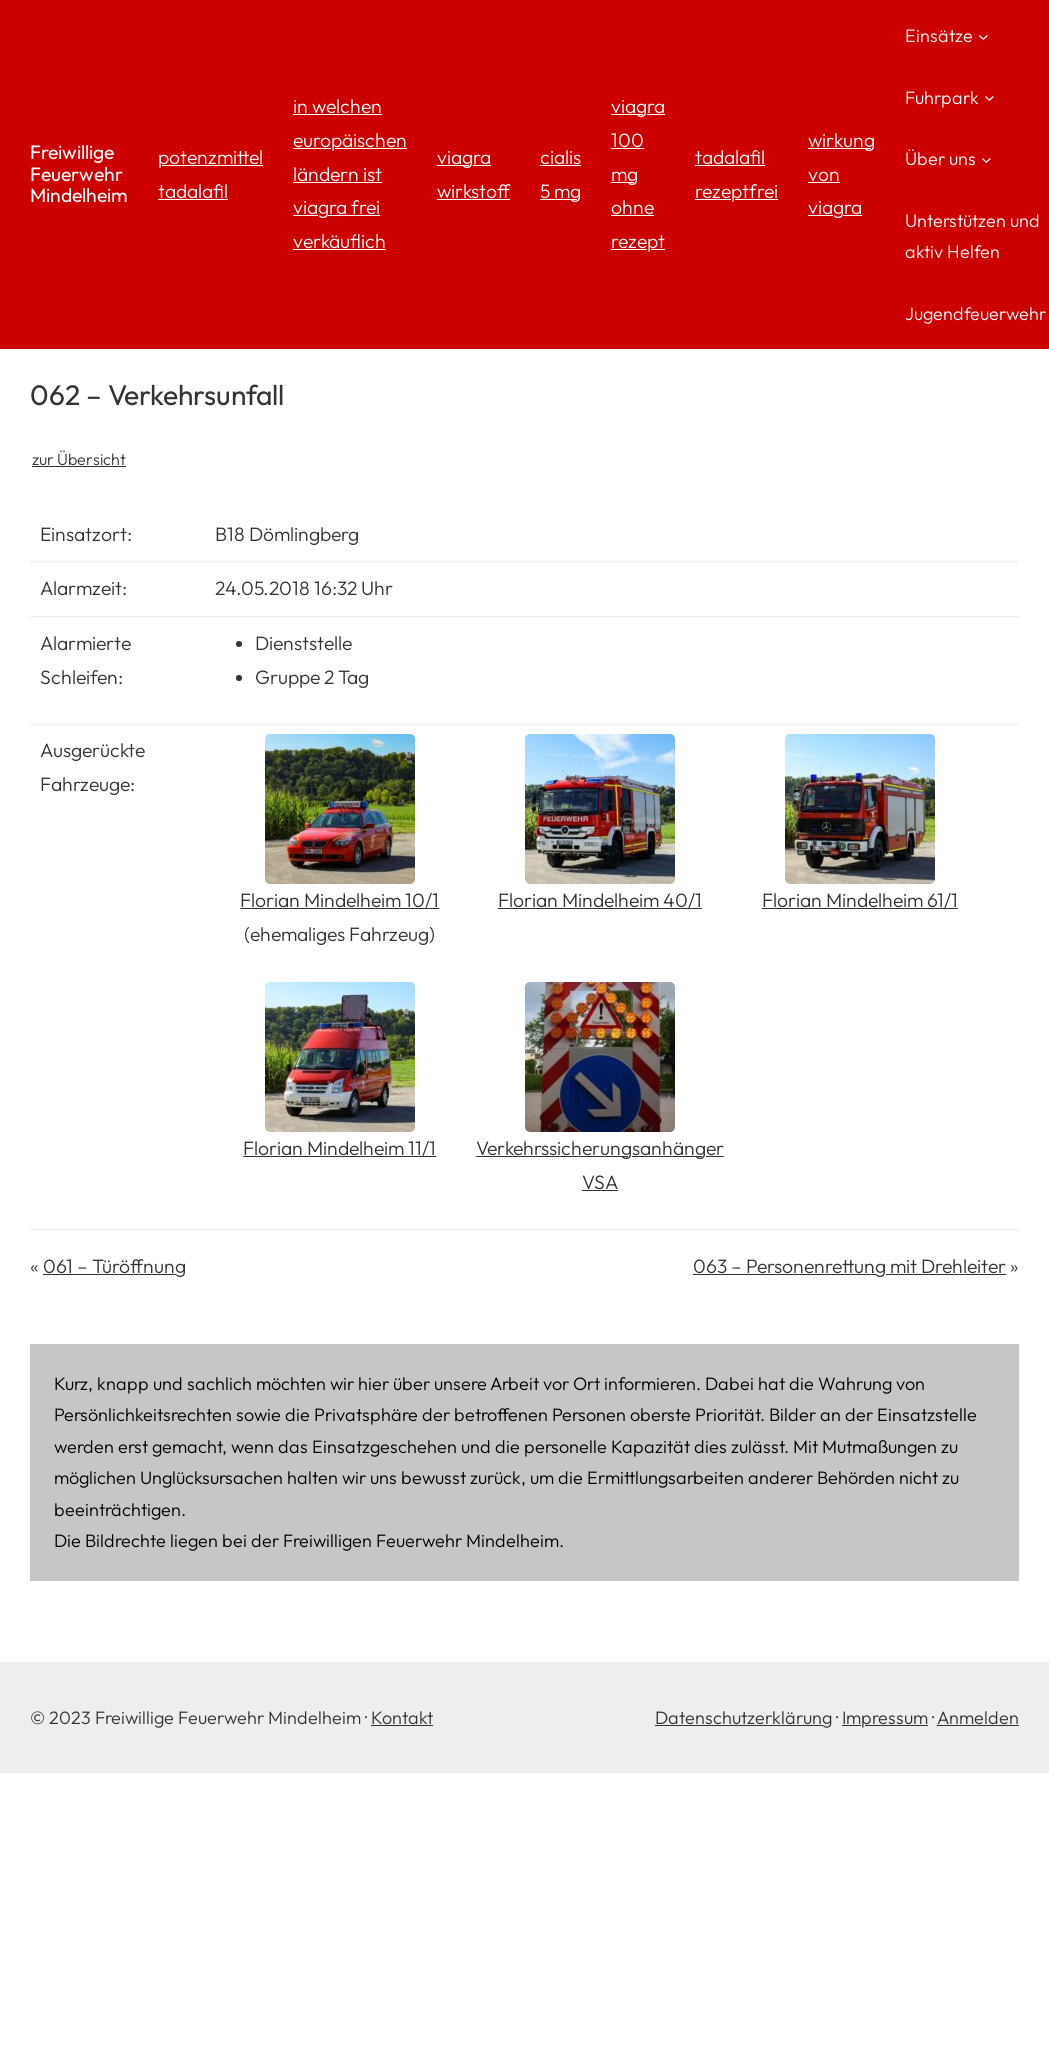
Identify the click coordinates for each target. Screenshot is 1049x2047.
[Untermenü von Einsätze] (983, 35)
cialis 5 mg (560, 174)
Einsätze (939, 35)
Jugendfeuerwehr (975, 313)
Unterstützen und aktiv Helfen (972, 236)
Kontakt (402, 1717)
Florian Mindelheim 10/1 (339, 900)
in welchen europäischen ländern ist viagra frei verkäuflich (350, 174)
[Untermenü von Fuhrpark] (989, 97)
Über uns (940, 158)
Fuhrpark (942, 97)
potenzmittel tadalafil (210, 174)
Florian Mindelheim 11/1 (339, 1148)
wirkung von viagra (841, 174)
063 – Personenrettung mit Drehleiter (849, 1266)
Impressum (885, 1717)
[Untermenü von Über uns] (986, 158)
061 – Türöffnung (114, 1266)
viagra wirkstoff (473, 174)
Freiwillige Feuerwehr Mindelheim (79, 173)
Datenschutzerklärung (743, 1717)
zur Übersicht (79, 459)
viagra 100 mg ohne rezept (638, 174)
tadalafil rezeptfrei (736, 174)
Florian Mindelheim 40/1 (600, 900)
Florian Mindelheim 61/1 (860, 900)
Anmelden (978, 1717)
